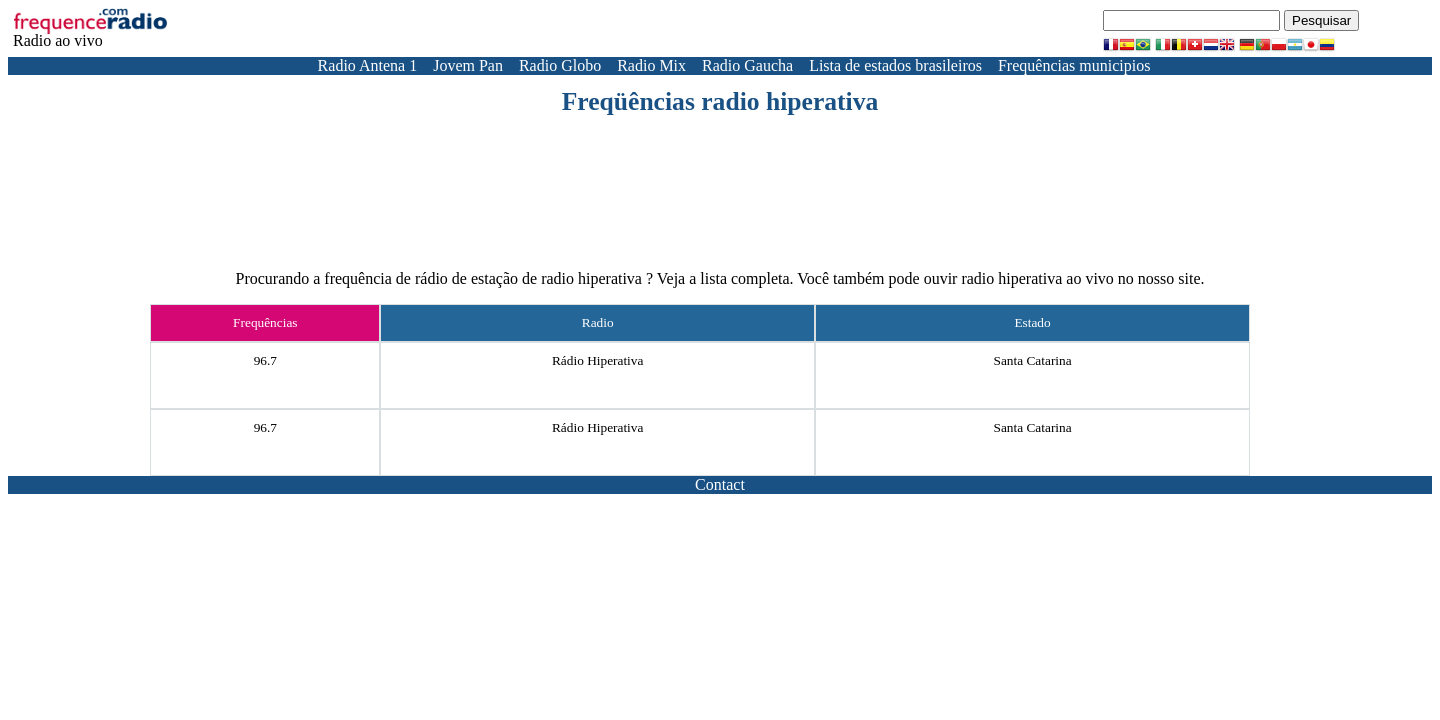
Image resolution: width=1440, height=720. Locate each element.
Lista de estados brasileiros (895, 65)
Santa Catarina (1033, 360)
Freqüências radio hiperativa (720, 101)
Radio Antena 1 (368, 65)
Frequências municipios (1074, 65)
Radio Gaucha (747, 65)
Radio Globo (560, 65)
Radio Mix (651, 65)
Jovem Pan (468, 65)
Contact (720, 484)
